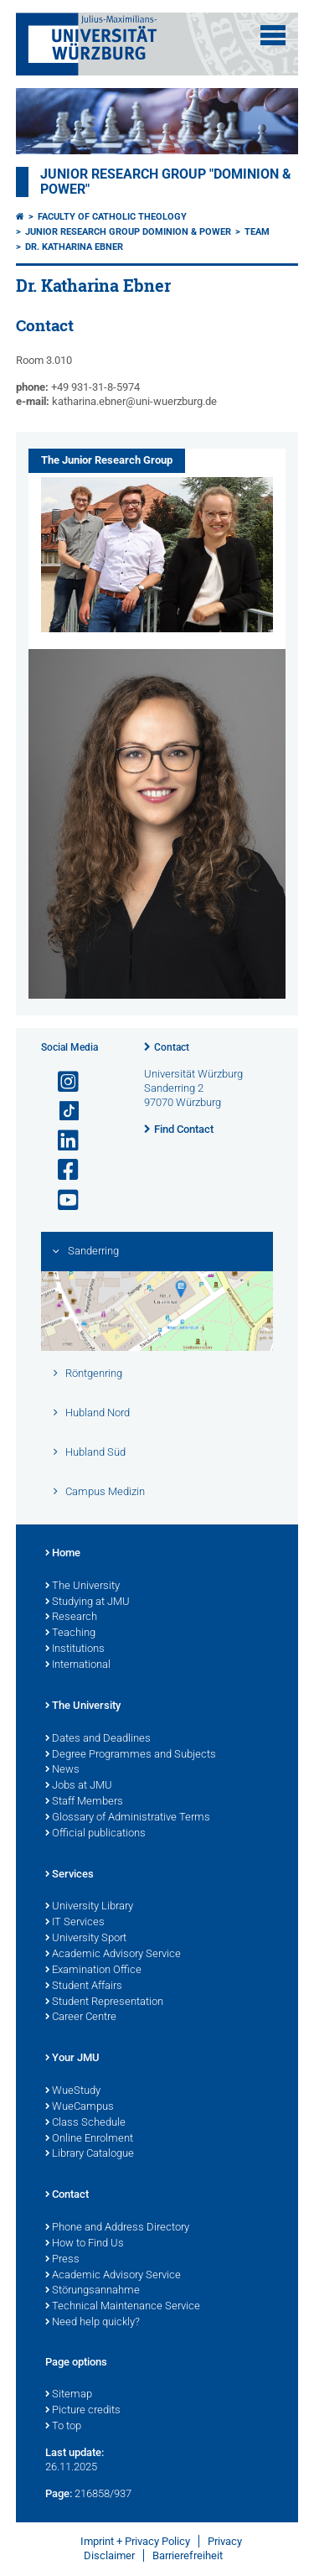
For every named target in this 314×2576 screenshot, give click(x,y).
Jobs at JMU (78, 1786)
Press (62, 2259)
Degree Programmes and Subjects (130, 1755)
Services (69, 1875)
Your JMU (72, 2058)
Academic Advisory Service (113, 1954)
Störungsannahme (92, 2290)
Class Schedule (85, 2123)
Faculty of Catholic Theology (112, 216)
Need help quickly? (92, 2322)
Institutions (75, 1649)
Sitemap (68, 2394)
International (78, 1665)
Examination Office (93, 1970)
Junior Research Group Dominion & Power (128, 231)
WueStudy (72, 2091)
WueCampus (79, 2107)
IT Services (75, 1922)
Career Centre (80, 2017)
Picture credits (83, 2410)
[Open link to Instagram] (61, 1082)
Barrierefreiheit (187, 2555)
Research (71, 1617)
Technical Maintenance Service (122, 2306)
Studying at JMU (87, 1602)
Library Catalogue (89, 2154)
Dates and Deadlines (98, 1739)
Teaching (70, 1633)
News (62, 1770)
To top (63, 2426)
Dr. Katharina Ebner (74, 247)
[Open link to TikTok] (61, 1111)
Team (257, 231)
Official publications (95, 1833)
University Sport (85, 1938)
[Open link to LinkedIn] (61, 1141)
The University (82, 1586)
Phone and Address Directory (117, 2228)
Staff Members (84, 1802)
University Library (89, 1906)
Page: (58, 2493)
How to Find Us (84, 2243)
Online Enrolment (89, 2139)
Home (62, 1553)
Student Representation (104, 2002)
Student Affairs (83, 1986)
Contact (171, 1047)
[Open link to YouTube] (61, 1200)
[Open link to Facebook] (61, 1170)
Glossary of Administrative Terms (127, 1818)
